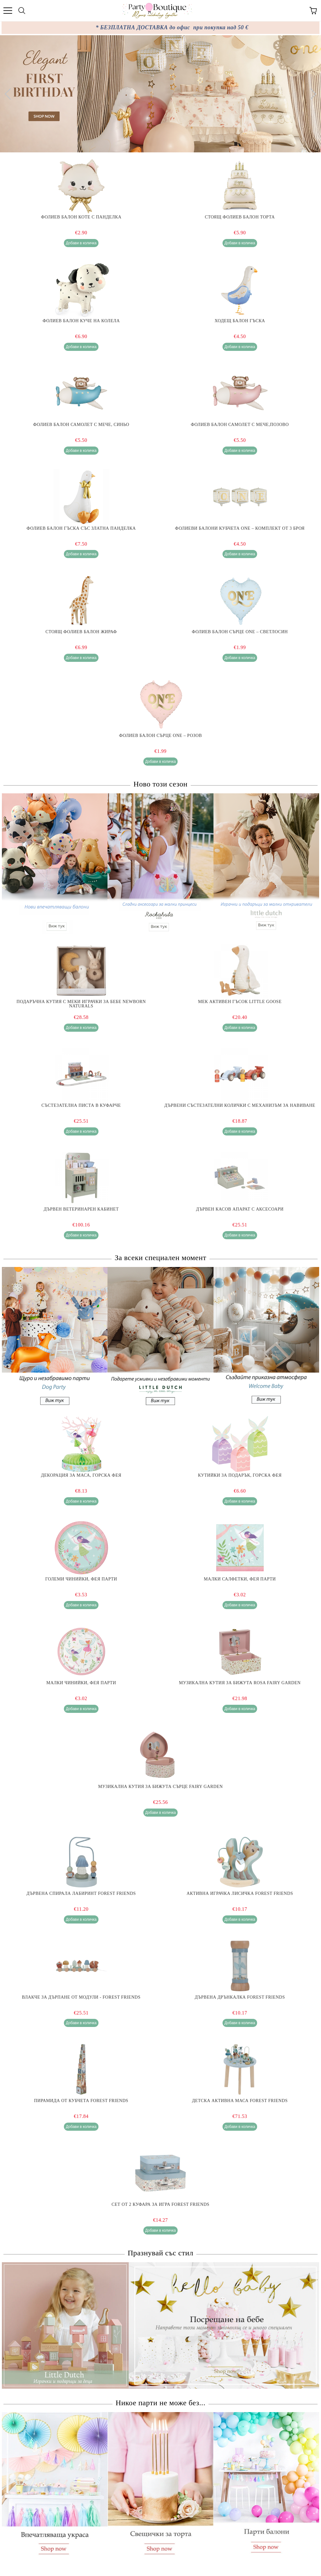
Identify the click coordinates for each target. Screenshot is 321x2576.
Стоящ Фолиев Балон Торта (240, 217)
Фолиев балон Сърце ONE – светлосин (240, 632)
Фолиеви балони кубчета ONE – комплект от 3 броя (240, 528)
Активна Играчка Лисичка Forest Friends (240, 1893)
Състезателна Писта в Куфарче (81, 1105)
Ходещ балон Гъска (239, 321)
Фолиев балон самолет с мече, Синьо (81, 425)
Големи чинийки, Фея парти (81, 1579)
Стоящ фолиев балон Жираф (81, 632)
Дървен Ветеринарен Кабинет (81, 1209)
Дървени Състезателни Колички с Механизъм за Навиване (239, 1105)
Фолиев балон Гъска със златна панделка (81, 528)
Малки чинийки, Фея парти (81, 1683)
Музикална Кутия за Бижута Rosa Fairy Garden (240, 1683)
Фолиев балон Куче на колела (81, 321)
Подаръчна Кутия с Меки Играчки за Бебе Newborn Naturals (81, 1004)
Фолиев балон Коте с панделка (81, 217)
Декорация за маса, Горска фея (81, 1475)
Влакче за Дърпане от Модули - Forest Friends (81, 1997)
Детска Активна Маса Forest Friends (240, 2101)
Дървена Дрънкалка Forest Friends (240, 1997)
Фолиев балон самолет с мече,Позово (240, 425)
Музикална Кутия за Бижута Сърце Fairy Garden (160, 1787)
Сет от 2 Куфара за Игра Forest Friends (160, 2204)
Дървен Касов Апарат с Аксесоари (240, 1209)
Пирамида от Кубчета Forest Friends (81, 2101)
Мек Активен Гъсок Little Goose (239, 1002)
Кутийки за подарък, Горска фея (239, 1475)
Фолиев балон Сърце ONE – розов (160, 736)
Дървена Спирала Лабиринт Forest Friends (81, 1893)
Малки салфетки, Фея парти (240, 1579)
